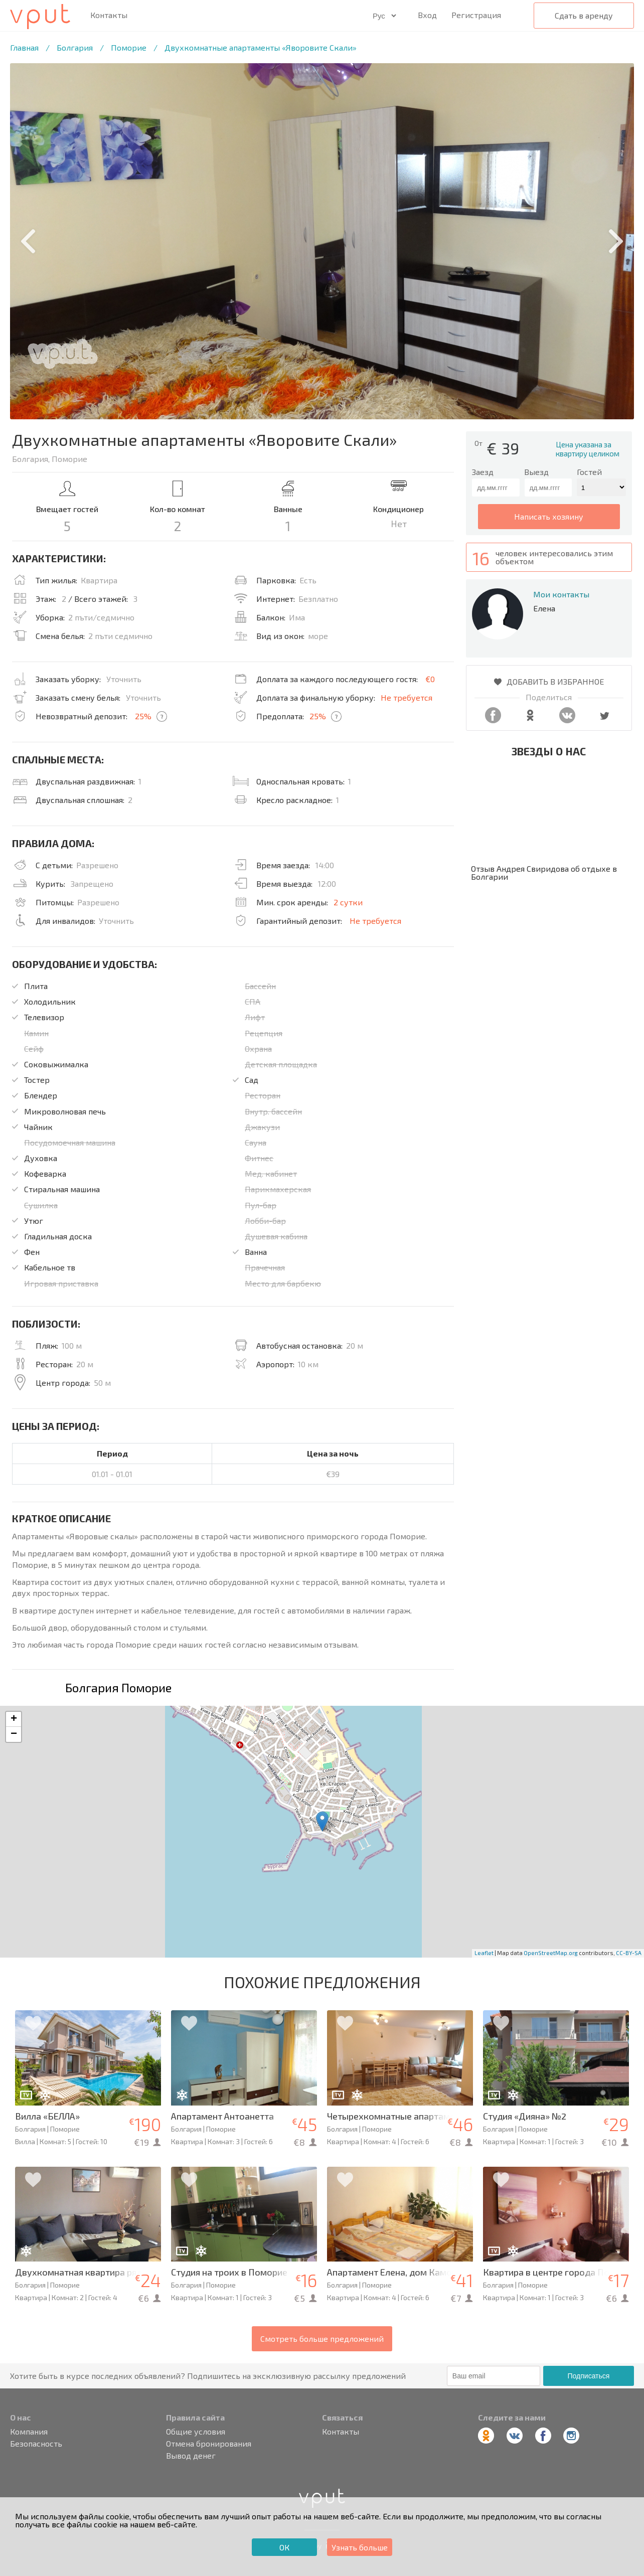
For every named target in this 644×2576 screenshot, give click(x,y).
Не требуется (406, 697)
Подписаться (589, 2376)
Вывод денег (191, 2456)
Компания (29, 2432)
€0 (430, 679)
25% (143, 716)
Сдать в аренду (584, 15)
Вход (427, 15)
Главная (24, 47)
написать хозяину (548, 516)
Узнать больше (360, 2547)
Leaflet (484, 1953)
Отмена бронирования (208, 2444)
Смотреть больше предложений (322, 2338)
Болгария (75, 47)
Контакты (108, 15)
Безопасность (36, 2444)
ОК (284, 2547)
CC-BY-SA (628, 1953)
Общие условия (195, 2432)
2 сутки (348, 902)
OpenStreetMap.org (551, 1953)
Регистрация (476, 15)
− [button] (14, 1734)
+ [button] (14, 1719)
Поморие (128, 47)
